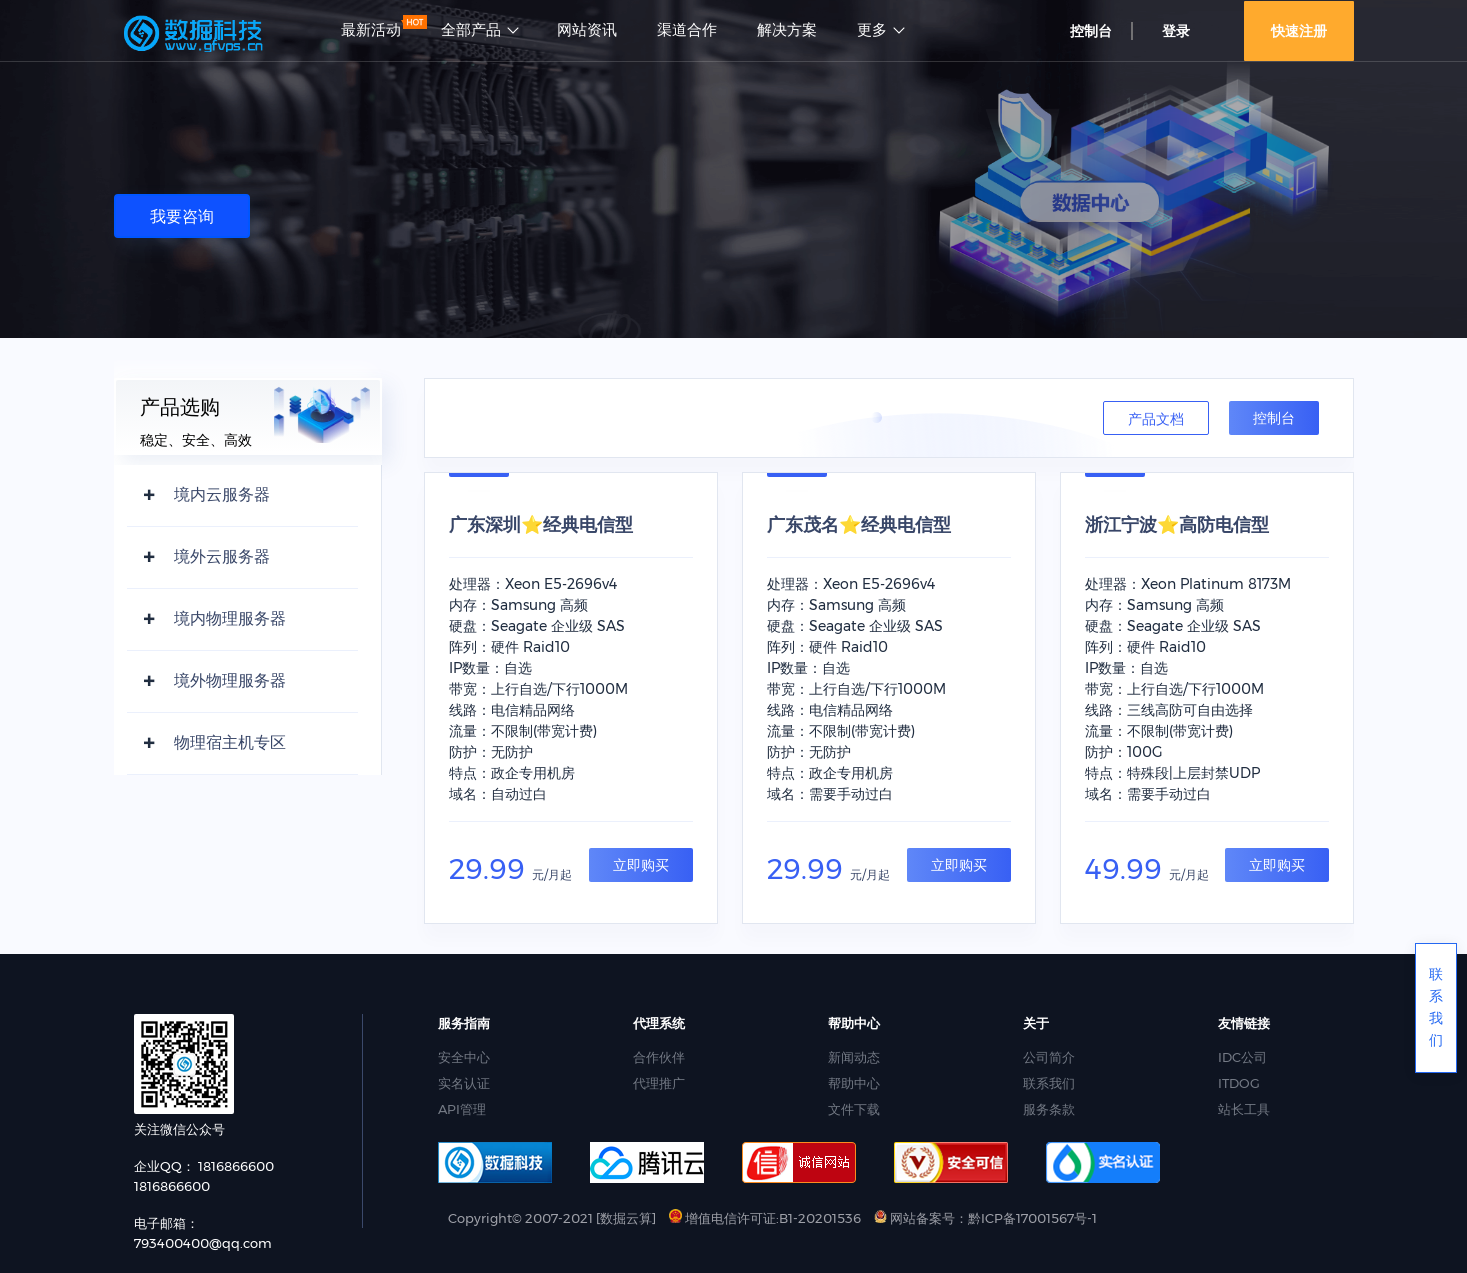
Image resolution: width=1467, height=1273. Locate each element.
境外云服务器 (222, 556)
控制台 (1091, 31)
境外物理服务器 (230, 680)
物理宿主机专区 (230, 742)
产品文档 (1156, 419)
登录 (1176, 31)
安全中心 (464, 1057)
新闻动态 (854, 1057)
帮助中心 (854, 1083)
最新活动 (371, 30)
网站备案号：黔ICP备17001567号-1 (985, 1218)
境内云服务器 (222, 494)
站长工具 (1244, 1109)
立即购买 (641, 865)
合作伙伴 (659, 1057)
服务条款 (1049, 1109)
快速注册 (1299, 31)
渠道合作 (687, 30)
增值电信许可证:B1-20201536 (765, 1218)
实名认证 (464, 1083)
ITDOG (1239, 1083)
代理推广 (659, 1083)
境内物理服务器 (230, 618)
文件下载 (854, 1109)
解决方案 (787, 30)
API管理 (462, 1109)
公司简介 (1049, 1057)
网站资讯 (587, 30)
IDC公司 (1242, 1057)
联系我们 (1049, 1083)
